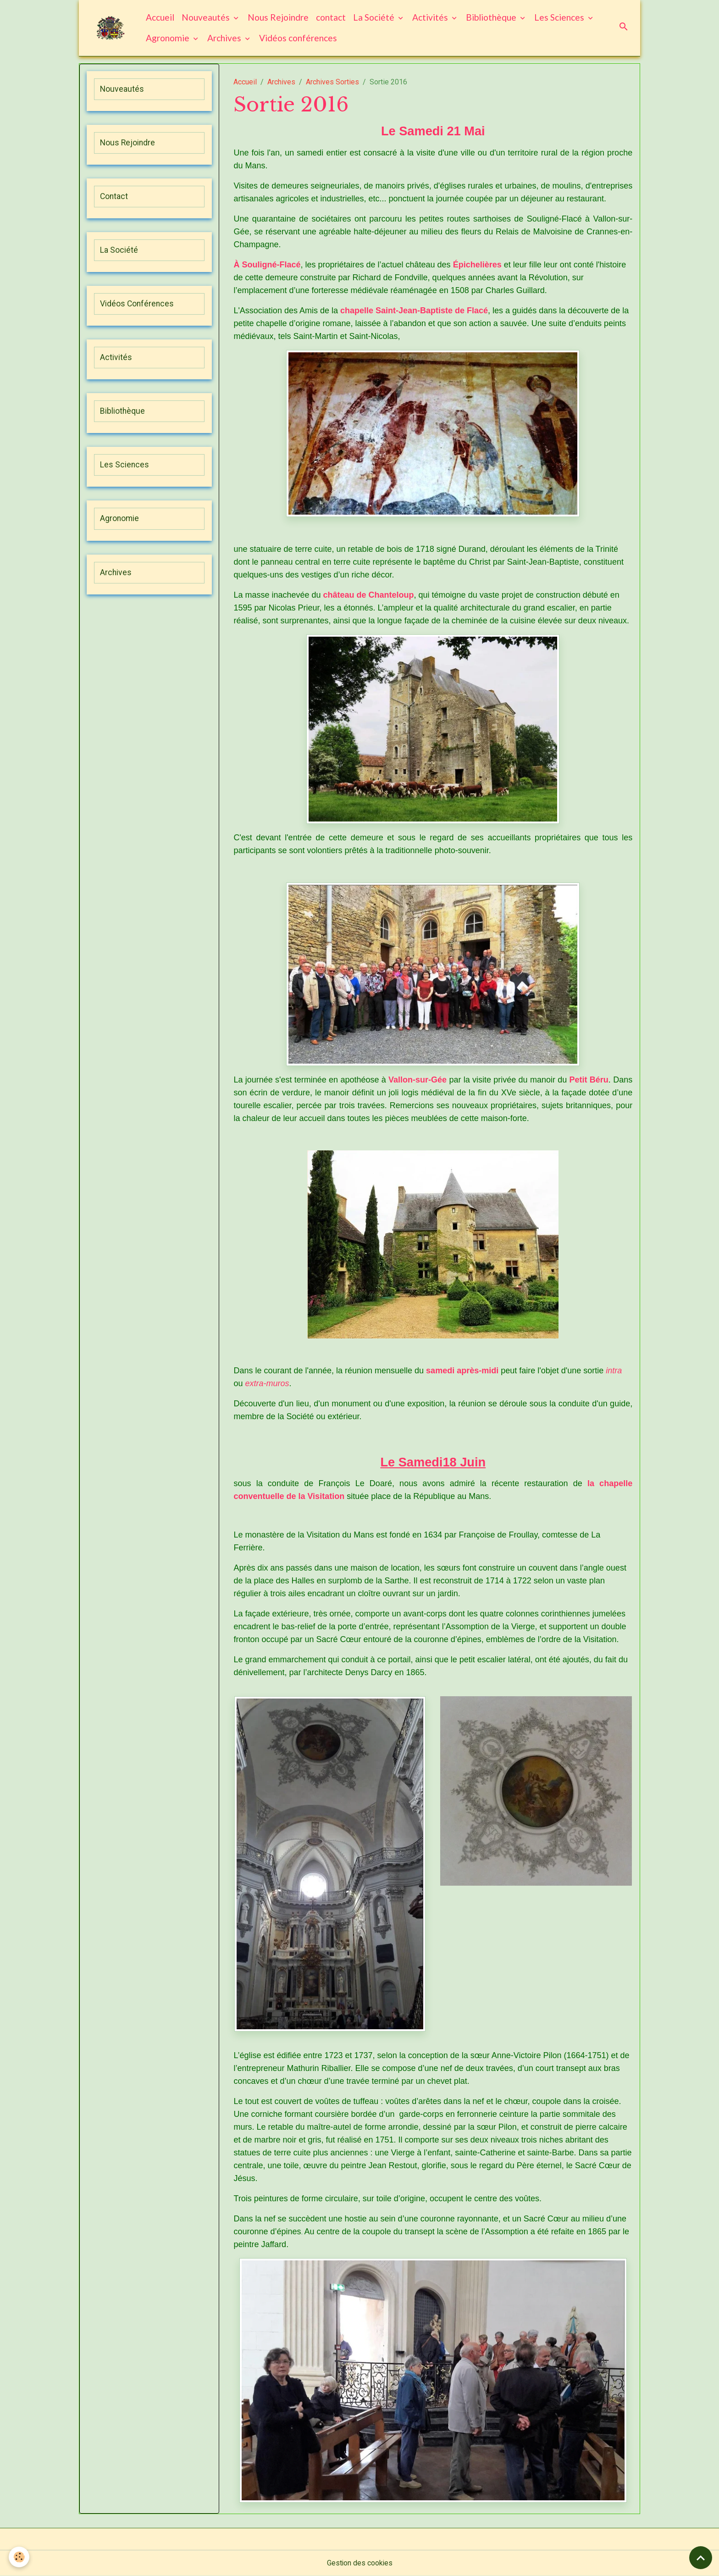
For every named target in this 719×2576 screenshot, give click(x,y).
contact (331, 17)
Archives (225, 38)
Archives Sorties (332, 82)
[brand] (111, 28)
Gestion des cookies (359, 2563)
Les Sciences (560, 17)
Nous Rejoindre (278, 17)
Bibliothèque (492, 17)
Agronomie (169, 38)
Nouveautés (207, 17)
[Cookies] (19, 2557)
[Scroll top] (700, 2557)
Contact (114, 196)
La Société (375, 17)
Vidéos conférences (298, 38)
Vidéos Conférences (137, 303)
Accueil (160, 17)
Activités (431, 17)
